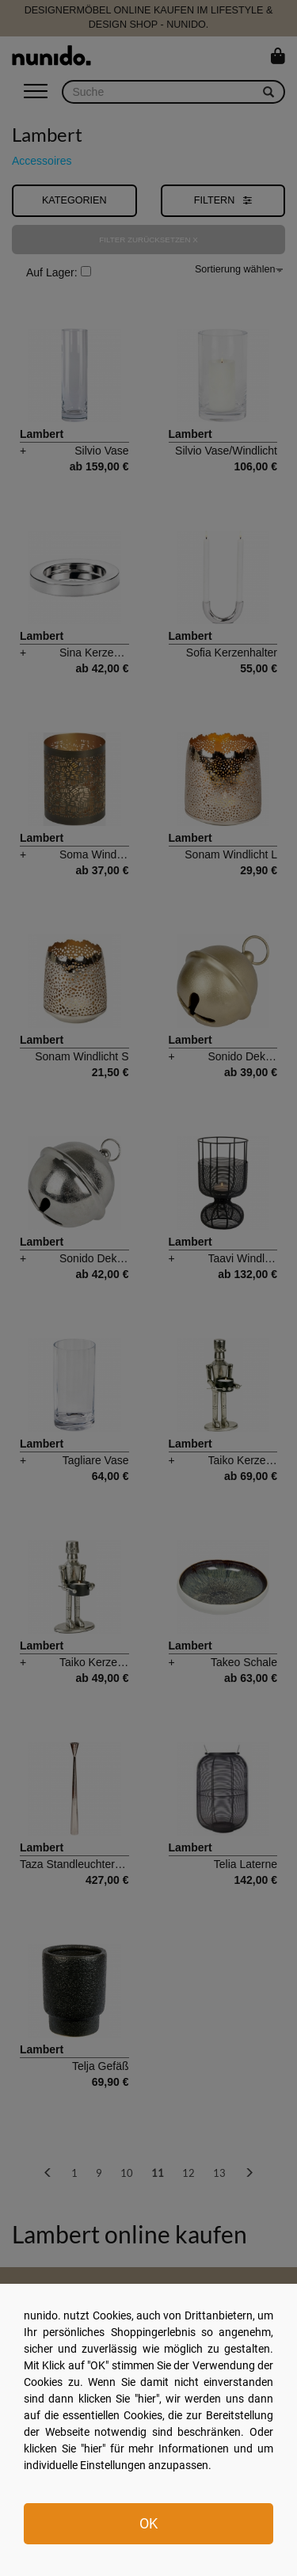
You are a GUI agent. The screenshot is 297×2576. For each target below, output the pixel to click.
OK (148, 2523)
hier (147, 2398)
